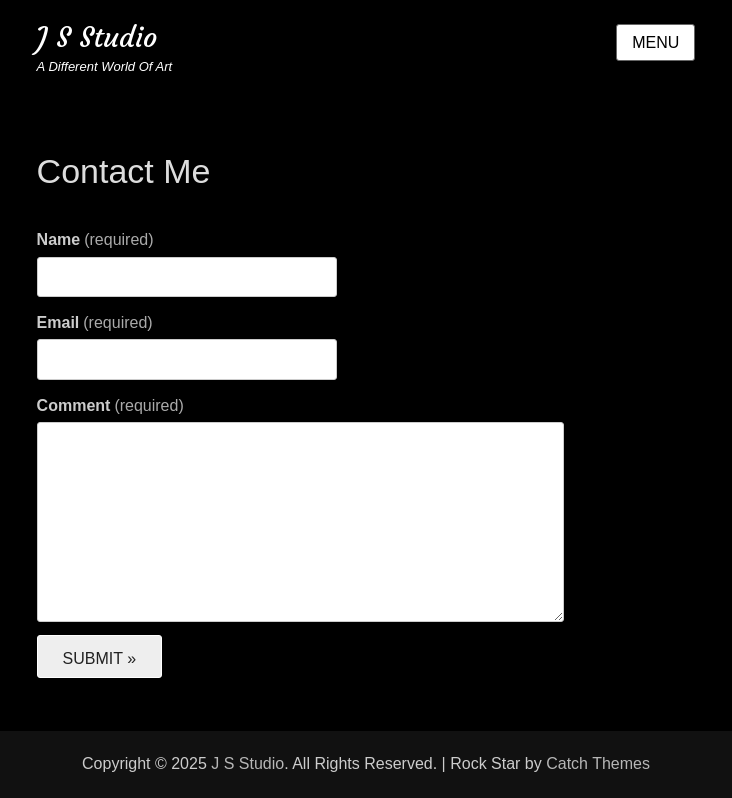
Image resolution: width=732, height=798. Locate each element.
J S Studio (97, 37)
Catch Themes (598, 763)
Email (95, 322)
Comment (110, 405)
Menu (655, 42)
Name (95, 239)
